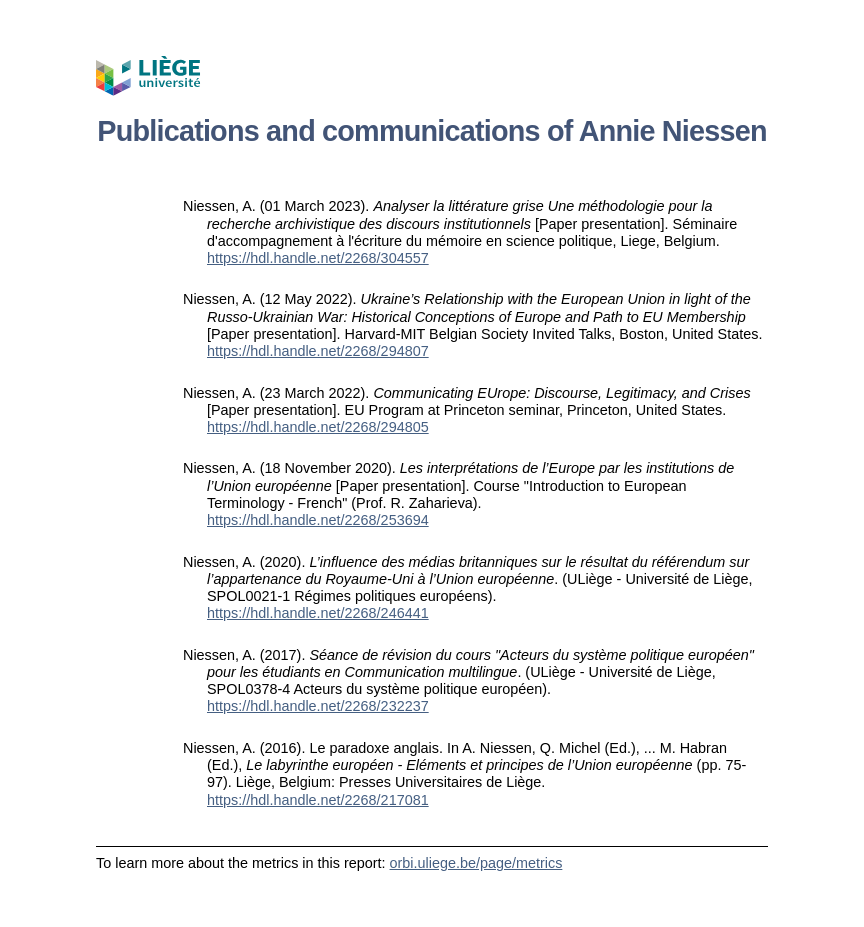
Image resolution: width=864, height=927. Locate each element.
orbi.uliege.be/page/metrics (476, 863)
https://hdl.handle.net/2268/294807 (318, 351)
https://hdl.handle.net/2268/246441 (318, 613)
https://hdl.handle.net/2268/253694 (318, 520)
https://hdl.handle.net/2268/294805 (318, 427)
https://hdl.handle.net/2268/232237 (318, 706)
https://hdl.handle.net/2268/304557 (318, 258)
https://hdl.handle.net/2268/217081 (318, 800)
